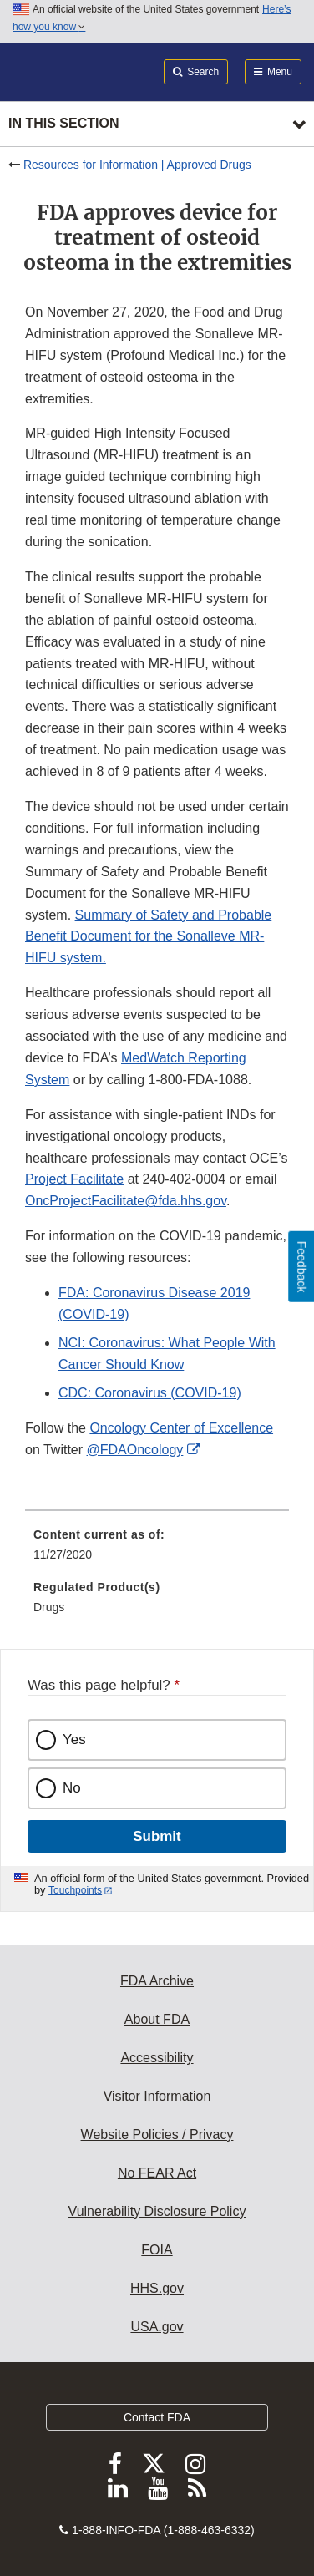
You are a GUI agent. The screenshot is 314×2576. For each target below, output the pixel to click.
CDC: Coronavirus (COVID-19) (149, 1393)
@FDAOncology (135, 1450)
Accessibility (156, 2058)
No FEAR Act (157, 2173)
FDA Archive (157, 1981)
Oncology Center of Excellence (181, 1428)
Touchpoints (75, 1890)
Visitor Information (157, 2096)
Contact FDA (157, 2417)
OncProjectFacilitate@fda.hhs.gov (125, 1201)
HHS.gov (157, 2288)
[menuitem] (157, 1550)
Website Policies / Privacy (157, 2134)
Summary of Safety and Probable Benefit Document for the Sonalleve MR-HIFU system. (148, 937)
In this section (63, 123)
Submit (156, 1836)
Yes (74, 1739)
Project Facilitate (74, 1179)
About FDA (157, 2019)
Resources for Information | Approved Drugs (137, 164)
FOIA (156, 2250)
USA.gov (156, 2327)
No (72, 1788)
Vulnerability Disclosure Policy (157, 2211)
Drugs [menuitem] (48, 1607)
